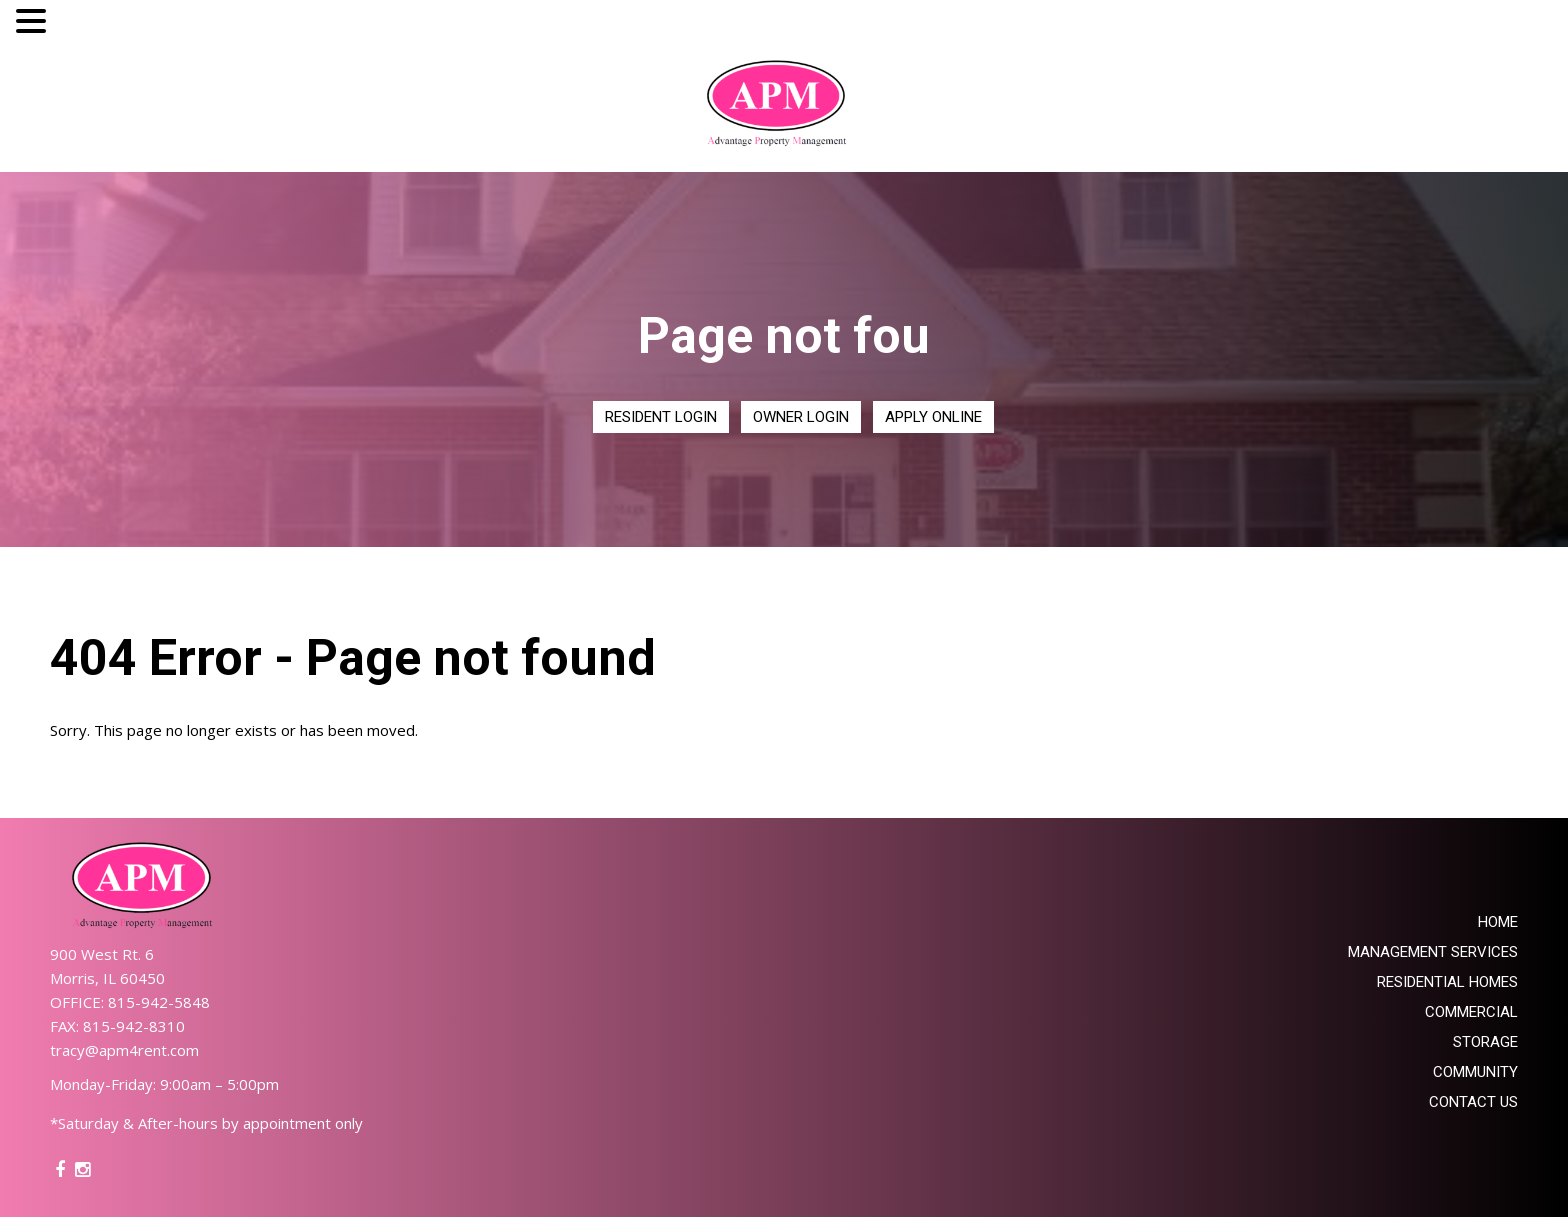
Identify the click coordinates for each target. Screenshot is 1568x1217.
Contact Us (1473, 1102)
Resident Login (661, 417)
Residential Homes (1447, 982)
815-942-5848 (159, 1002)
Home (1498, 922)
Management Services (1433, 952)
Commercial (1471, 1012)
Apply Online (933, 417)
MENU (81, 25)
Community (1475, 1072)
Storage (1485, 1042)
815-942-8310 (134, 1026)
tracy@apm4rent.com (124, 1050)
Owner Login (801, 417)
